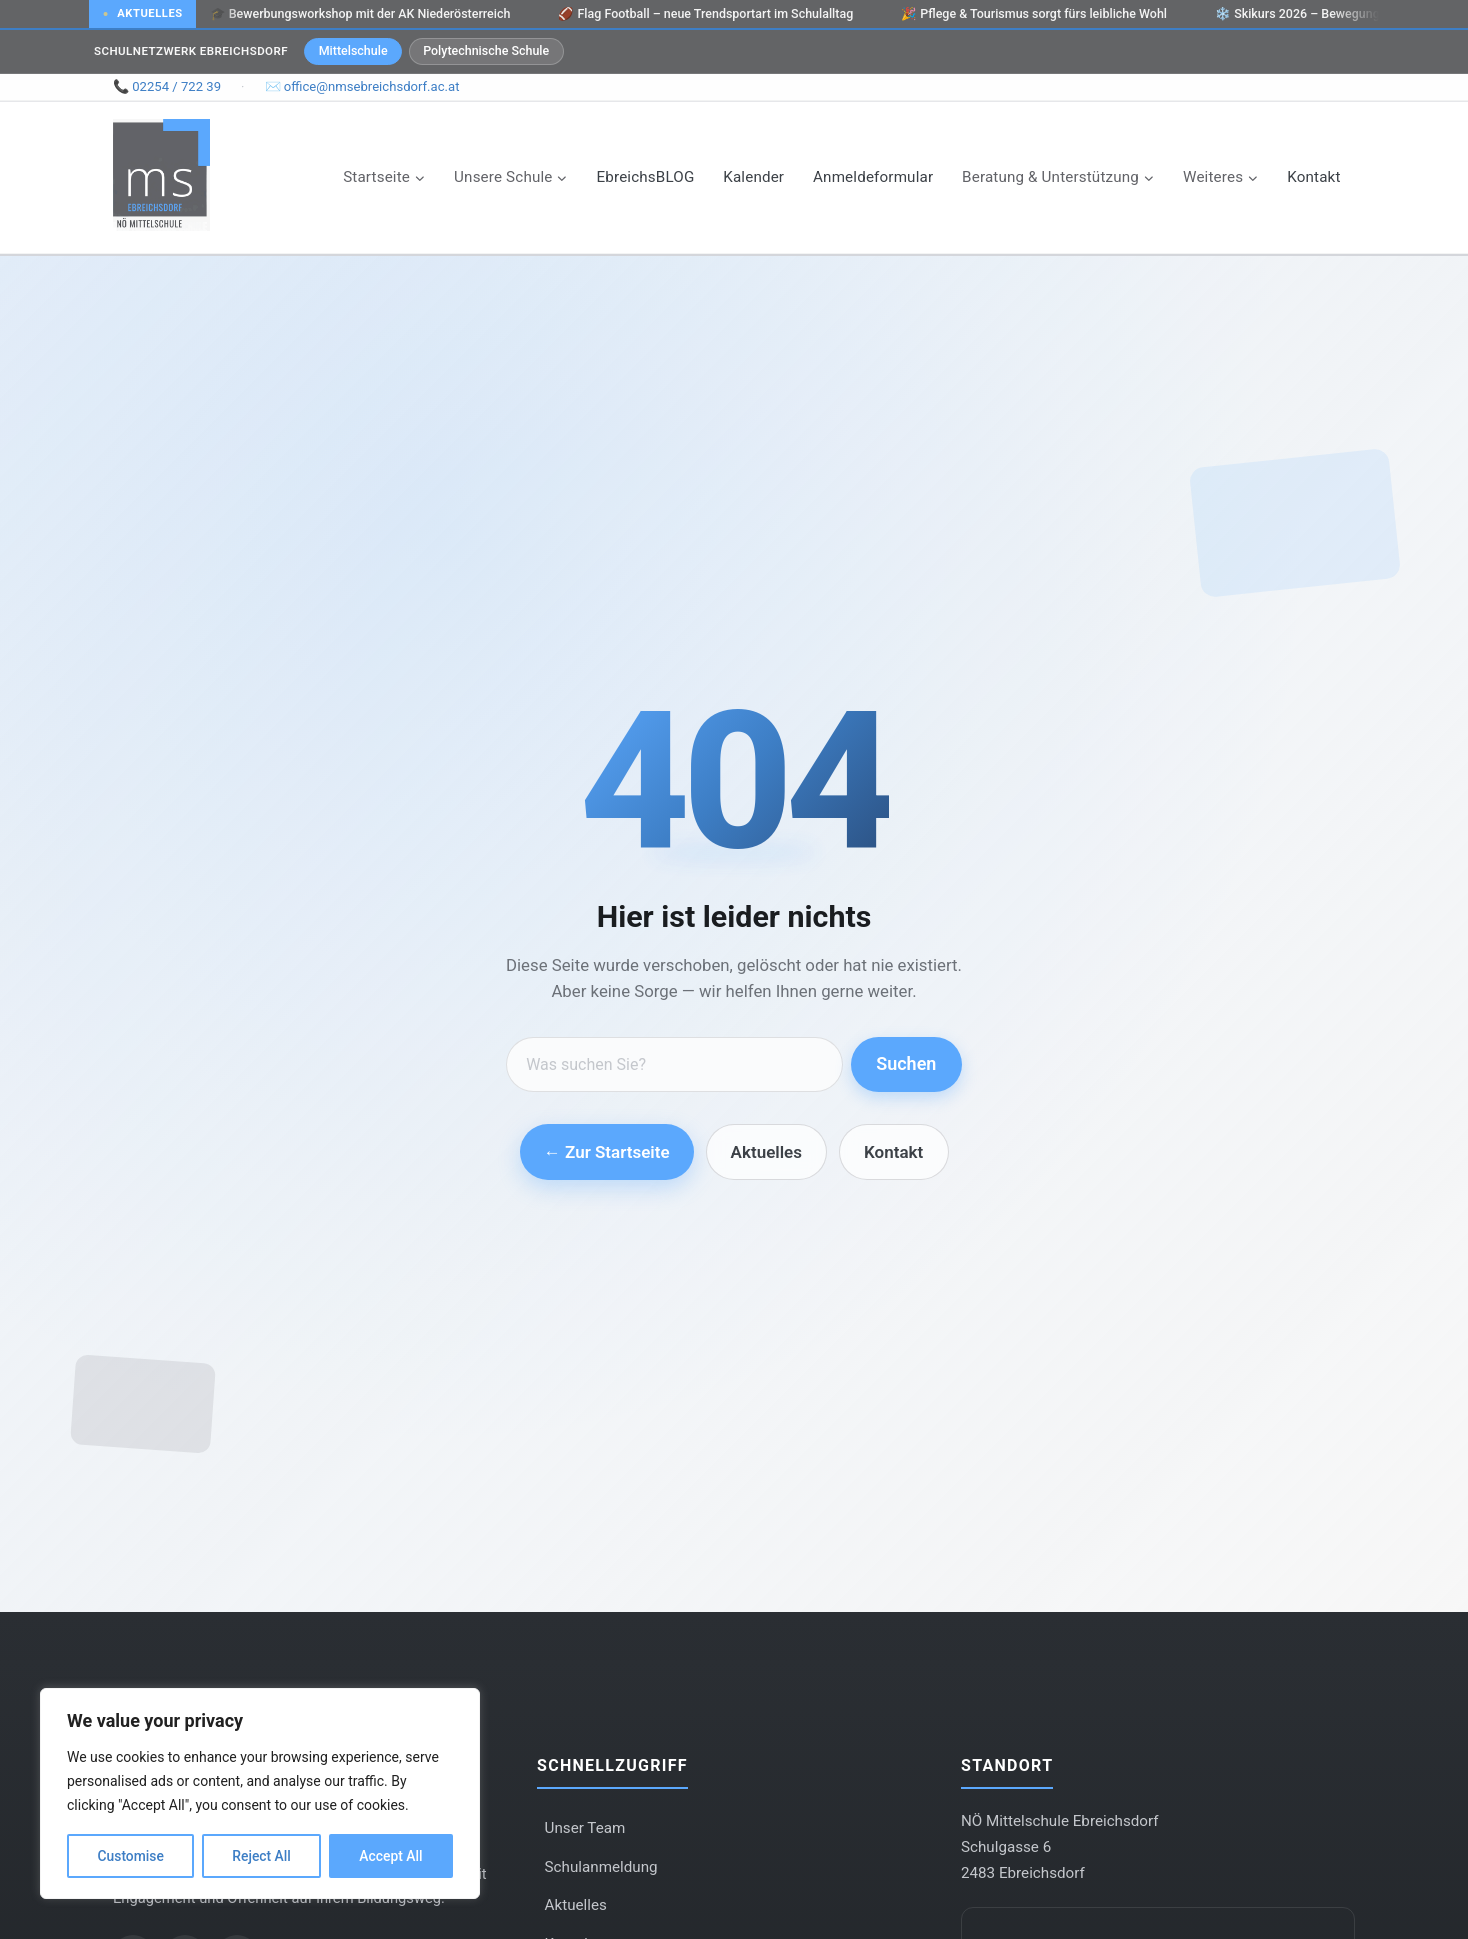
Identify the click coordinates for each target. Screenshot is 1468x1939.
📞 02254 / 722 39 (167, 86)
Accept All (391, 1856)
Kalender (753, 177)
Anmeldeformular (873, 177)
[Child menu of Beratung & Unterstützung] (1058, 177)
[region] (260, 1794)
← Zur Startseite (607, 1152)
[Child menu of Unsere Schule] (511, 177)
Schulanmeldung (601, 1867)
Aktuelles (766, 1152)
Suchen (906, 1063)
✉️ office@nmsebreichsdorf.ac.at (362, 86)
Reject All (261, 1856)
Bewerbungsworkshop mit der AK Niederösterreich (362, 13)
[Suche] (674, 1064)
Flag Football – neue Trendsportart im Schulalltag (708, 13)
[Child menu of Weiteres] (1221, 177)
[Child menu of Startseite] (384, 177)
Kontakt (1313, 177)
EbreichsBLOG (646, 177)
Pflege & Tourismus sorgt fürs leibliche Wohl (1037, 13)
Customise (130, 1856)
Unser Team (585, 1828)
